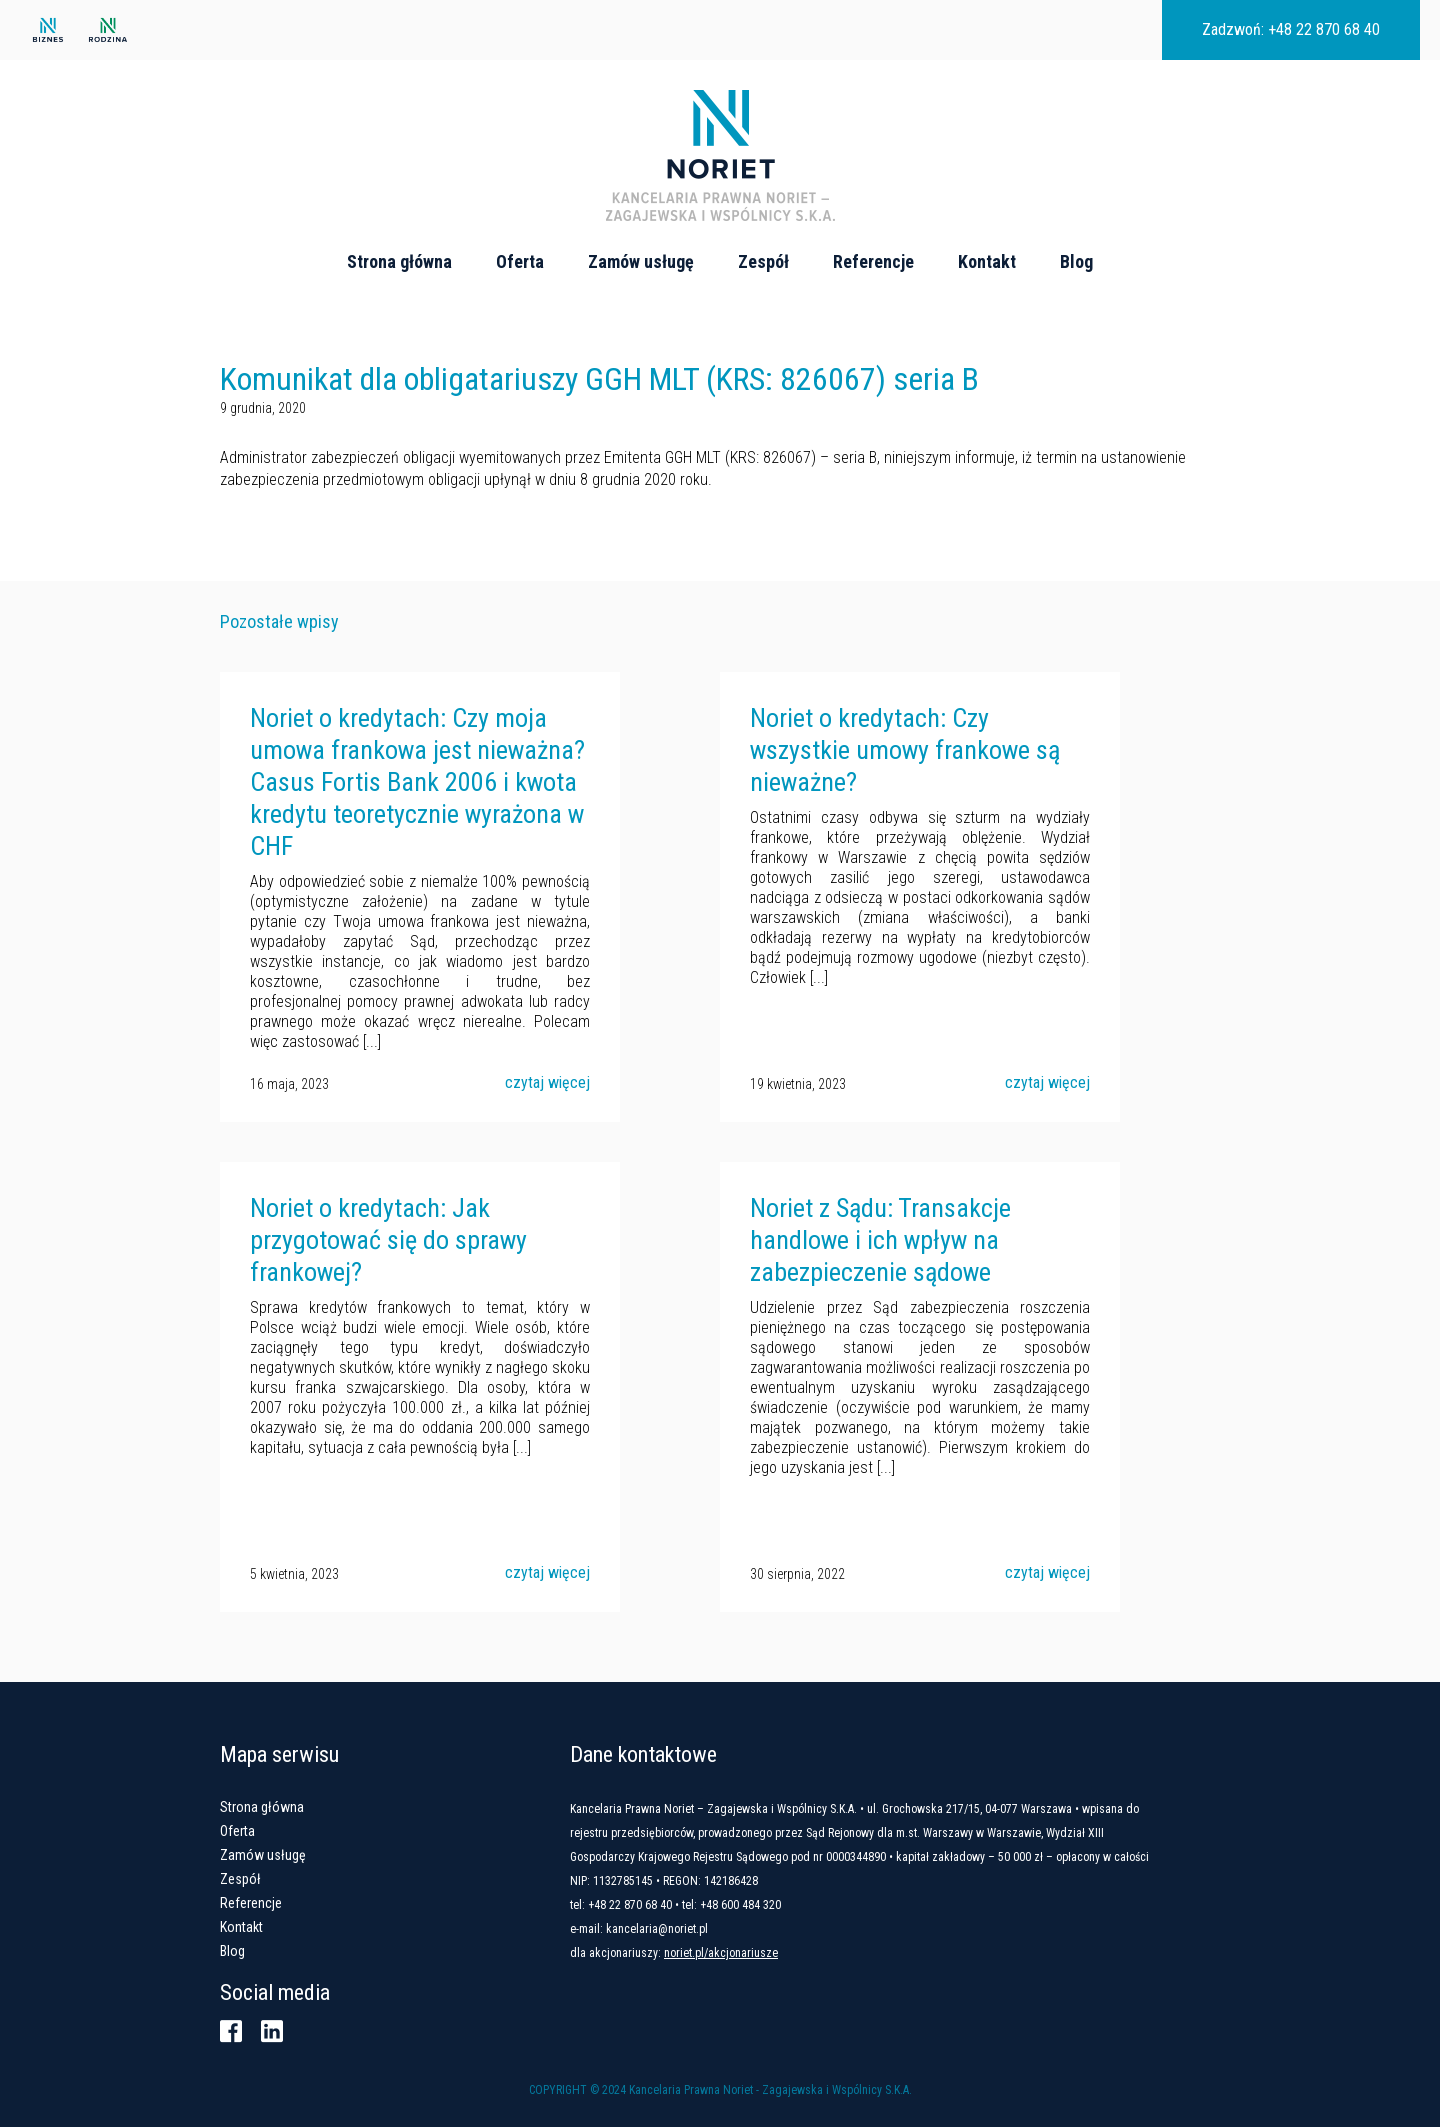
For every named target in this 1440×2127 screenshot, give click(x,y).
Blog (1076, 261)
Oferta (520, 261)
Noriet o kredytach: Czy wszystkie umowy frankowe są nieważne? (905, 750)
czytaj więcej (547, 1082)
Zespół (763, 261)
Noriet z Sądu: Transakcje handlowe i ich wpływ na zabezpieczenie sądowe (880, 1240)
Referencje (873, 261)
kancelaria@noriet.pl (657, 1929)
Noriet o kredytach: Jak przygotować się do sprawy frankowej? (388, 1240)
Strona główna (399, 261)
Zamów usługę (641, 261)
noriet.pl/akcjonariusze (721, 1953)
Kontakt (987, 261)
